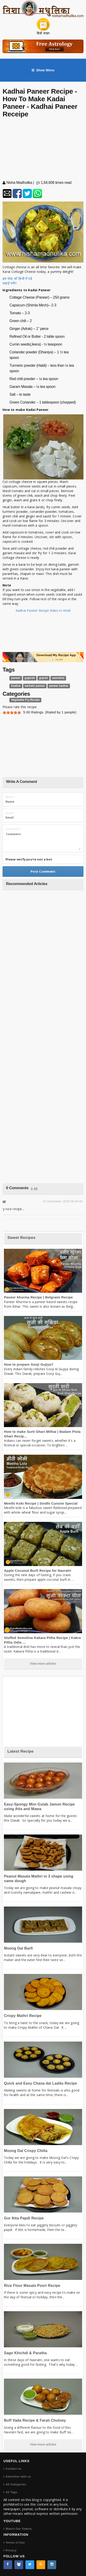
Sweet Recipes (21, 1237)
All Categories (16, 2484)
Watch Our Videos (19, 2528)
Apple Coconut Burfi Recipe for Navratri (37, 1570)
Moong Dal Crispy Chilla (25, 2151)
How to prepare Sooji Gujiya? (28, 1364)
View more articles (43, 1663)
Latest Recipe (20, 1751)
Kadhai (15, 686)
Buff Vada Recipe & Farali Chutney (35, 2420)
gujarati (30, 678)
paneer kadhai (58, 686)
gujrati (43, 678)
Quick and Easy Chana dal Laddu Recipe (40, 2083)
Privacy (11, 2550)
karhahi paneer (35, 686)
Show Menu (43, 70)
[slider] (12, 712)
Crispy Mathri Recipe (23, 2016)
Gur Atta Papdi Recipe (24, 2218)
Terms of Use (15, 2542)
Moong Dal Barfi (18, 1948)
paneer (15, 678)
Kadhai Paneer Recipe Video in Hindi (43, 610)
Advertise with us (18, 2476)
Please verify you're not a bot (29, 859)
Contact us (13, 2468)
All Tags (11, 2492)
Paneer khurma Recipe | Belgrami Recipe (38, 1297)
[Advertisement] (43, 139)
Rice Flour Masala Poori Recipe (32, 2286)
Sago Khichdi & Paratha (25, 2353)
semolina (58, 678)
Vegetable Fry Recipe (25, 699)
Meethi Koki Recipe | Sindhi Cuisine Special (41, 1503)
